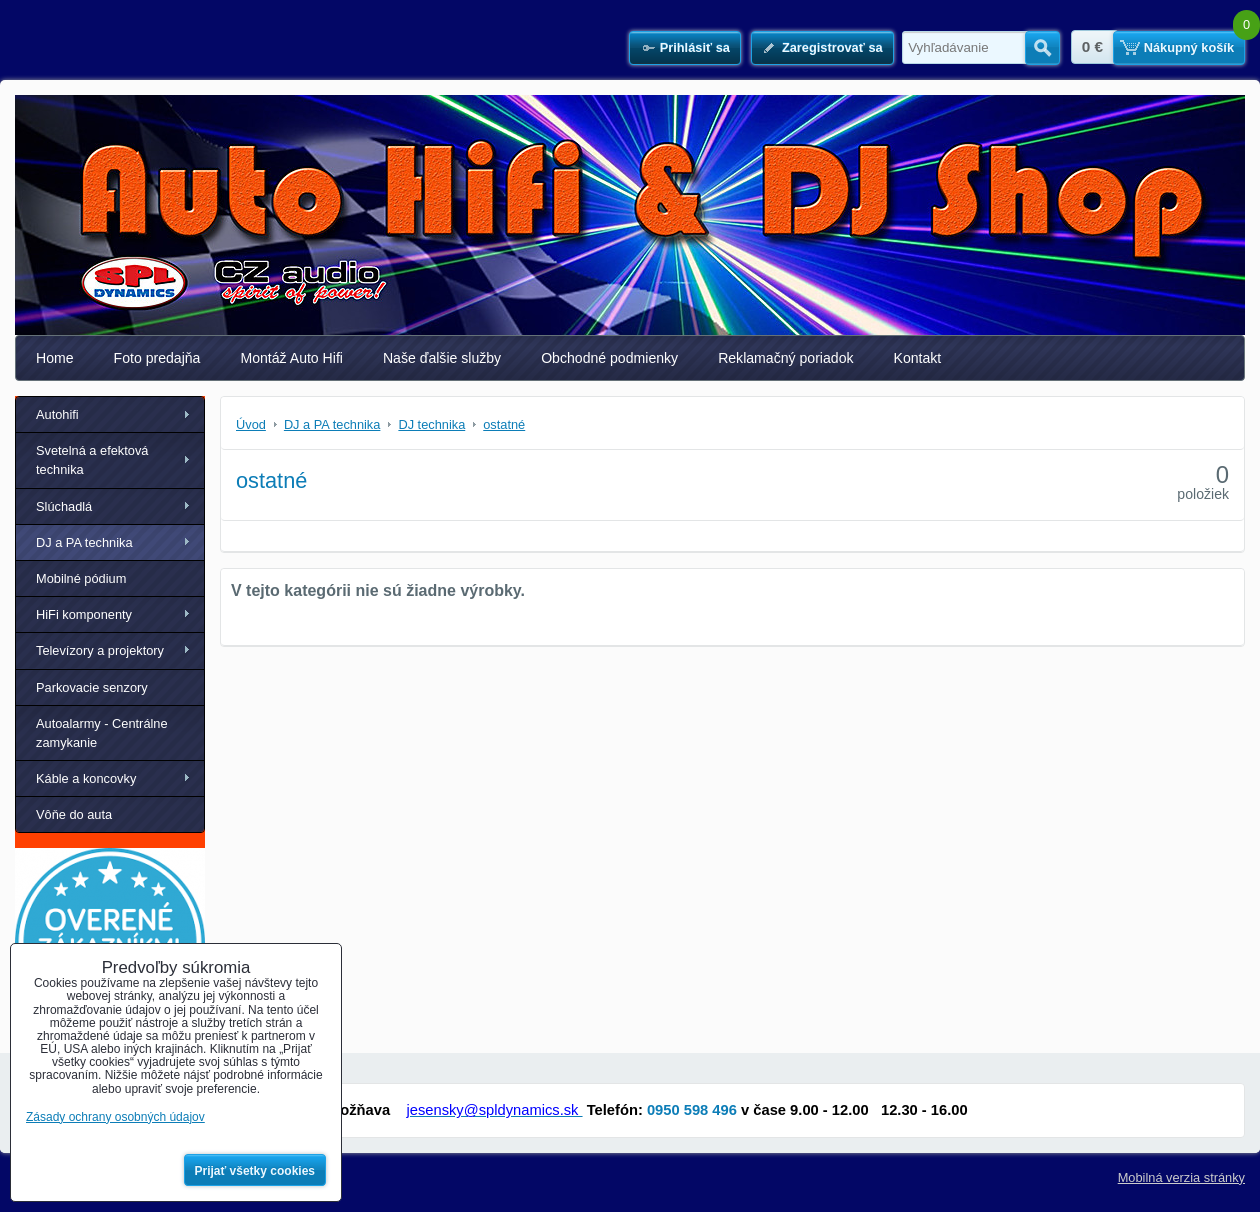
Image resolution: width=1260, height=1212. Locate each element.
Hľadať (1042, 48)
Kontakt (918, 358)
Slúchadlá (64, 506)
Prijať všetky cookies (255, 1171)
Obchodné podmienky (609, 358)
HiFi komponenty (84, 614)
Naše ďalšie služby (442, 358)
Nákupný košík (1189, 47)
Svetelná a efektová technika (92, 460)
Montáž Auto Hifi (291, 358)
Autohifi (57, 414)
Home (55, 358)
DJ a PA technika (84, 542)
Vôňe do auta (74, 814)
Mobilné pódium (81, 578)
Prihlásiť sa (695, 47)
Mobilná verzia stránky (1181, 1177)
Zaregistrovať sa (832, 47)
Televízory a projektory (100, 650)
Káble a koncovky (86, 778)
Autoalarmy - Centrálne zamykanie (102, 733)
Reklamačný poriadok (785, 358)
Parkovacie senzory (92, 687)
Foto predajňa (157, 358)
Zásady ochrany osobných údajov (115, 1117)
